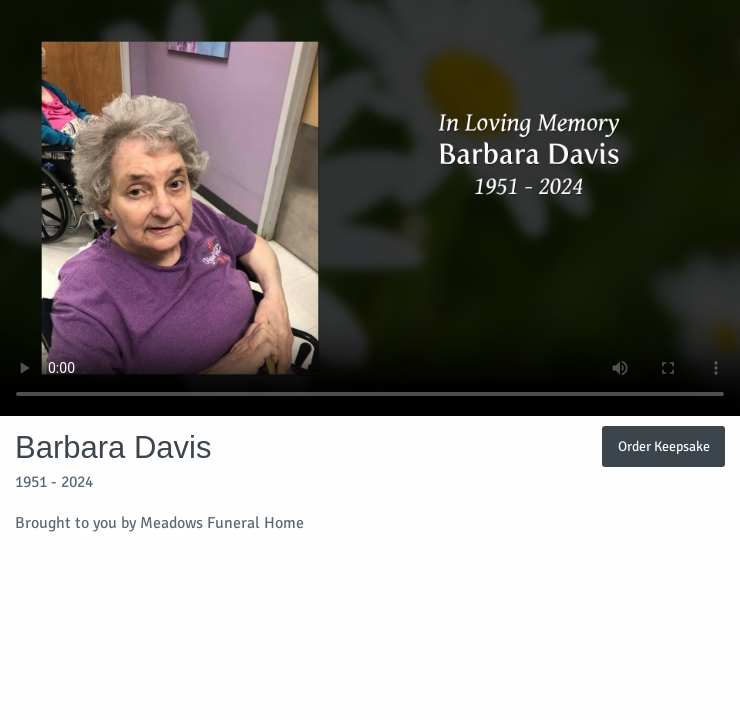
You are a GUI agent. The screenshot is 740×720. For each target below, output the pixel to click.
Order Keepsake (664, 446)
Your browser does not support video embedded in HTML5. (370, 208)
